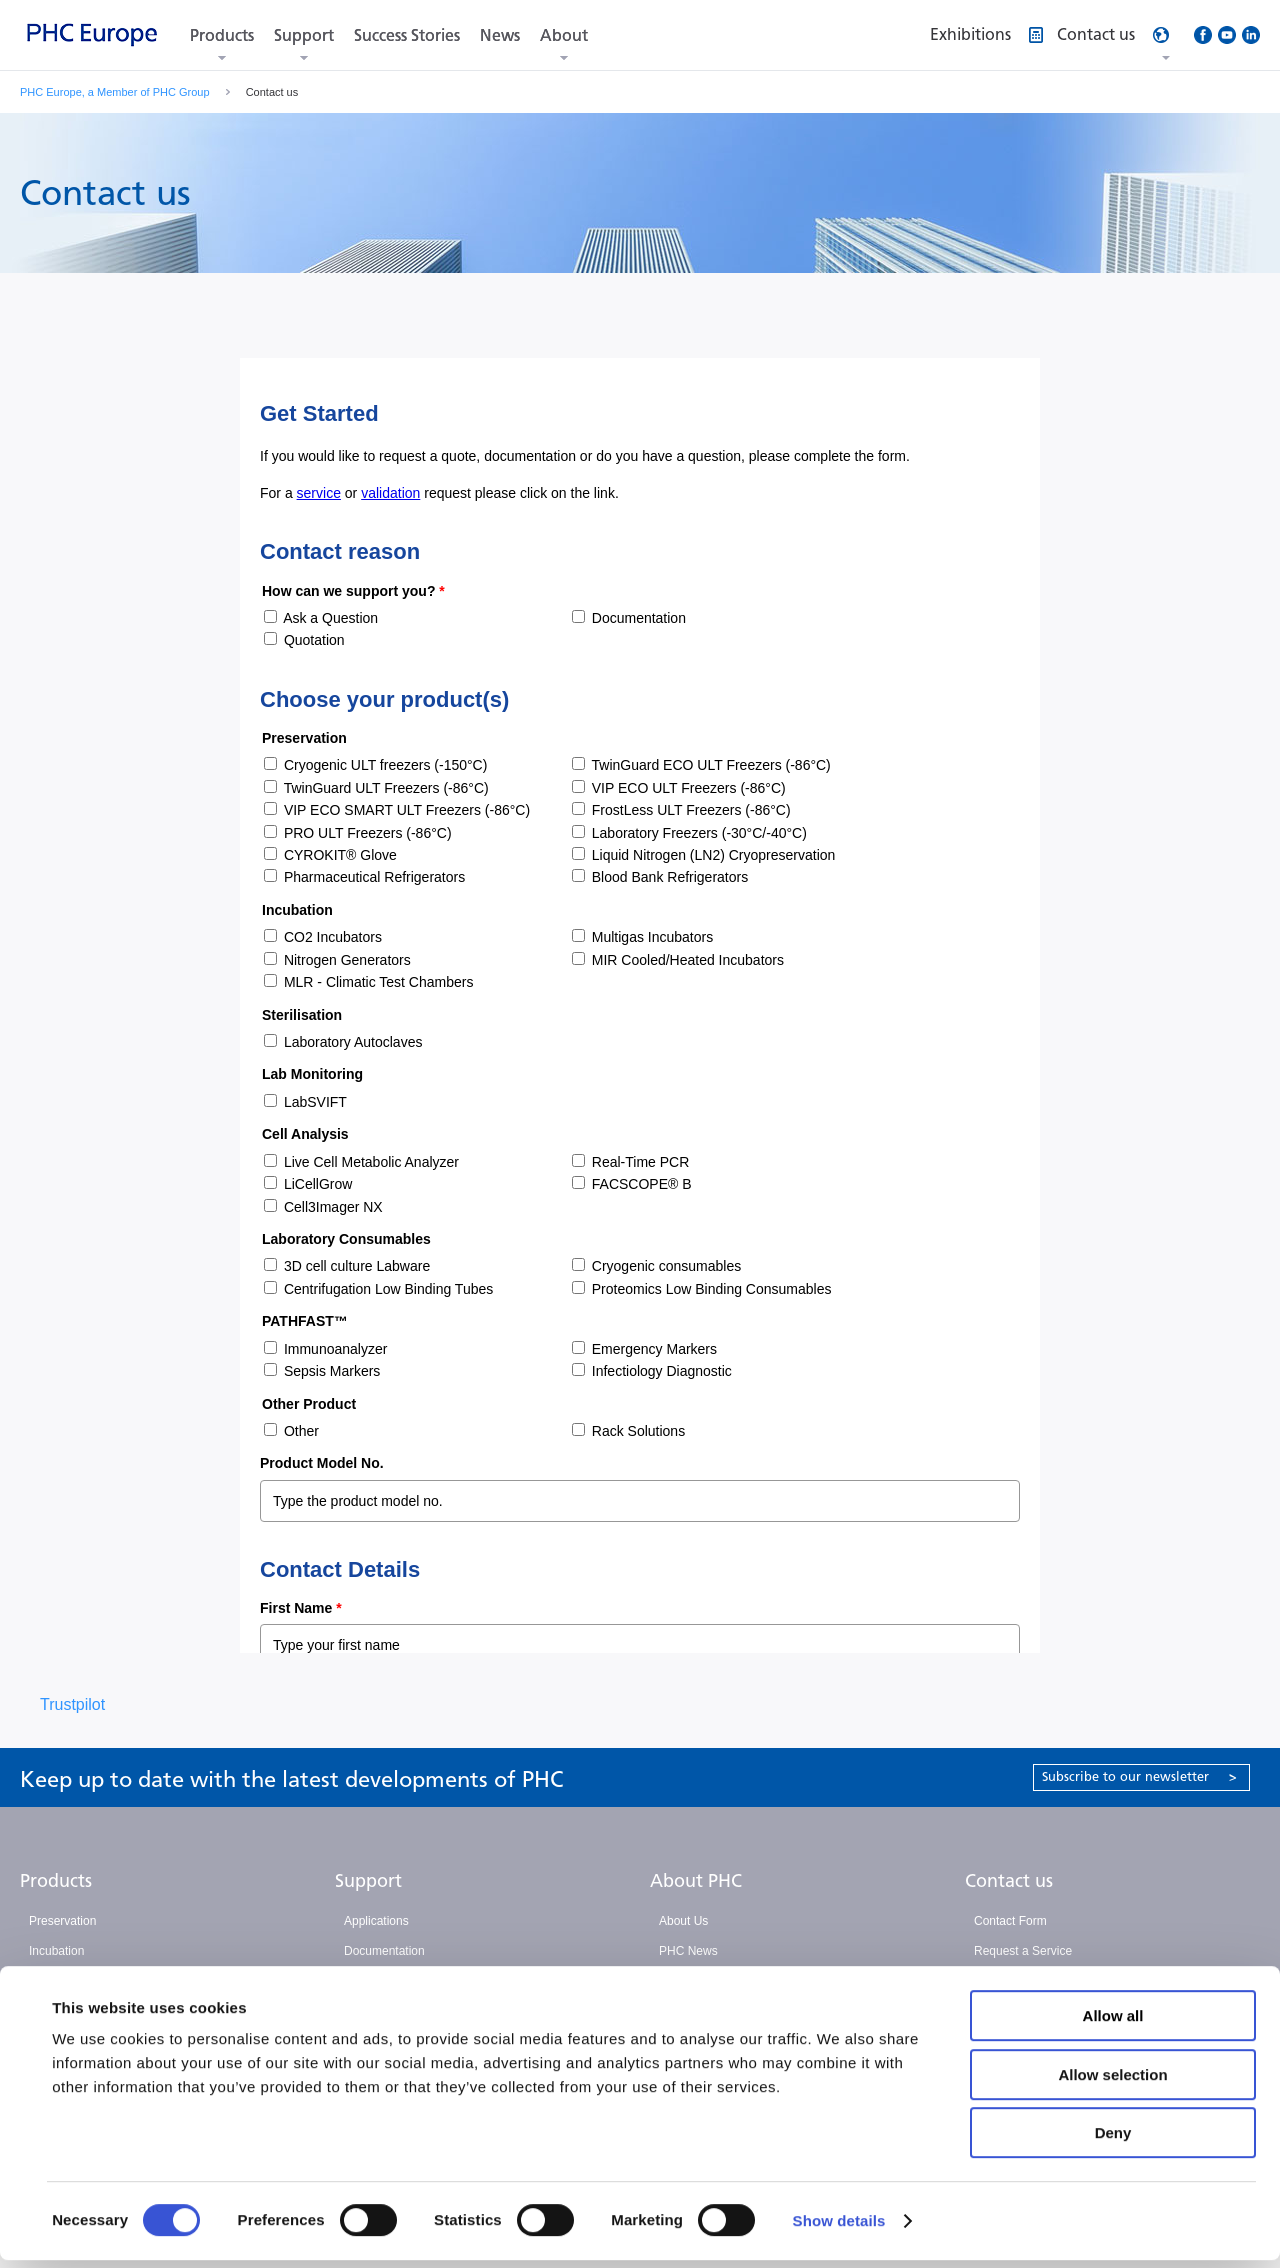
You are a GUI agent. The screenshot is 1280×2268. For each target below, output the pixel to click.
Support (304, 35)
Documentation (384, 1951)
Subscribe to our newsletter (1139, 1776)
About (564, 35)
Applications (376, 1921)
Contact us (1009, 1881)
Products (222, 35)
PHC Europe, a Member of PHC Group (115, 92)
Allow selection (1112, 2082)
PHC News (688, 1951)
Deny (1113, 2140)
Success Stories (407, 35)
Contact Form (1010, 1921)
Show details (839, 2228)
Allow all (1113, 2023)
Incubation (56, 1951)
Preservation (62, 1921)
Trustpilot (72, 1704)
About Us (683, 1921)
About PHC (696, 1881)
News (500, 35)
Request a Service (1023, 1951)
